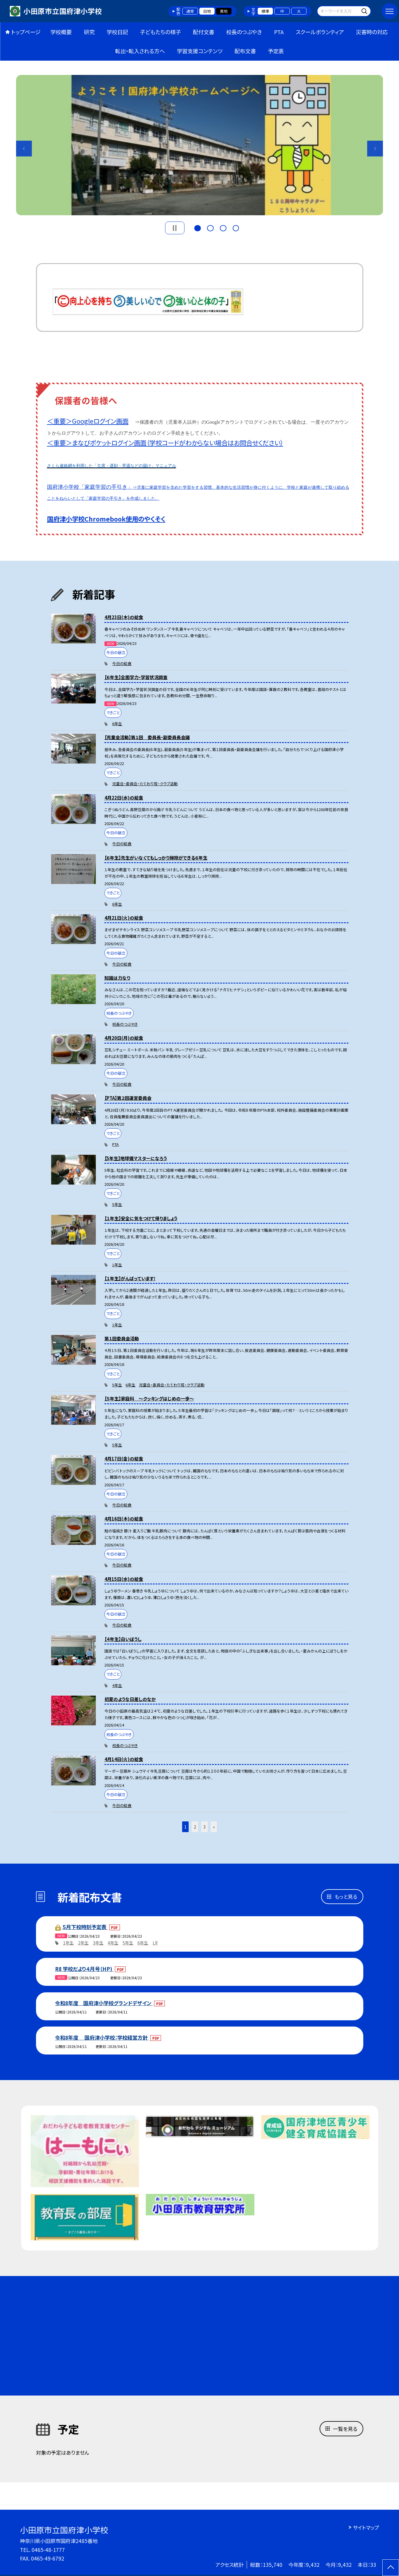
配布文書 (245, 51)
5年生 (117, 1204)
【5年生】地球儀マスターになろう (135, 1158)
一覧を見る (345, 2428)
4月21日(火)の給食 (123, 918)
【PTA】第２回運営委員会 (127, 1098)
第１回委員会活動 (121, 1338)
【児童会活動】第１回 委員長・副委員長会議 (147, 737)
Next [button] (375, 149)
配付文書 (203, 32)
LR (155, 1943)
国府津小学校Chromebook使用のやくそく (106, 518)
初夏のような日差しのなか (130, 1699)
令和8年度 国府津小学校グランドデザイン (104, 2003)
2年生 (83, 1943)
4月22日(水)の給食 (123, 797)
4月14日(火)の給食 (123, 1759)
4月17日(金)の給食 (123, 1458)
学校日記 (117, 32)
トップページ (25, 32)
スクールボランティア (320, 32)
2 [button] (210, 227)
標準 (265, 11)
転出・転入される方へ (140, 51)
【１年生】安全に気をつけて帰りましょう (140, 1218)
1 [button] (197, 227)
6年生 (117, 723)
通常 (190, 11)
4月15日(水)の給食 (123, 1579)
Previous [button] (24, 149)
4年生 (117, 1685)
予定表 (276, 51)
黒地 (224, 11)
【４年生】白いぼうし (123, 1639)
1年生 (117, 1264)
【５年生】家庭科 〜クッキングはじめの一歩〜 (149, 1398)
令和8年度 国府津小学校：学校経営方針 (102, 2037)
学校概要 (61, 32)
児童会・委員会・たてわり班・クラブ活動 (145, 783)
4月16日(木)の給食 (123, 1518)
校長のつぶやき (244, 32)
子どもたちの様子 (160, 32)
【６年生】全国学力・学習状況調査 (136, 677)
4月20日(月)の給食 (123, 1038)
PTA (279, 32)
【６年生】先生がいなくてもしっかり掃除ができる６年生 (155, 858)
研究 (89, 32)
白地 (207, 11)
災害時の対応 (372, 32)
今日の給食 (122, 663)
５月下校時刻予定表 (85, 1927)
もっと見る (345, 1896)
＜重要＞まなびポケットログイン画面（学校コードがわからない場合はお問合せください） (165, 442)
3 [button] (223, 227)
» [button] (214, 1826)
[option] (199, 145)
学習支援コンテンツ (200, 51)
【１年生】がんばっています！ (130, 1278)
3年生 (98, 1943)
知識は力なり (117, 978)
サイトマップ (366, 2527)
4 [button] (236, 227)
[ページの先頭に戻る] (391, 2568)
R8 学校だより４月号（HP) (84, 1968)
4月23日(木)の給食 (123, 617)
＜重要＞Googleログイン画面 (88, 420)
